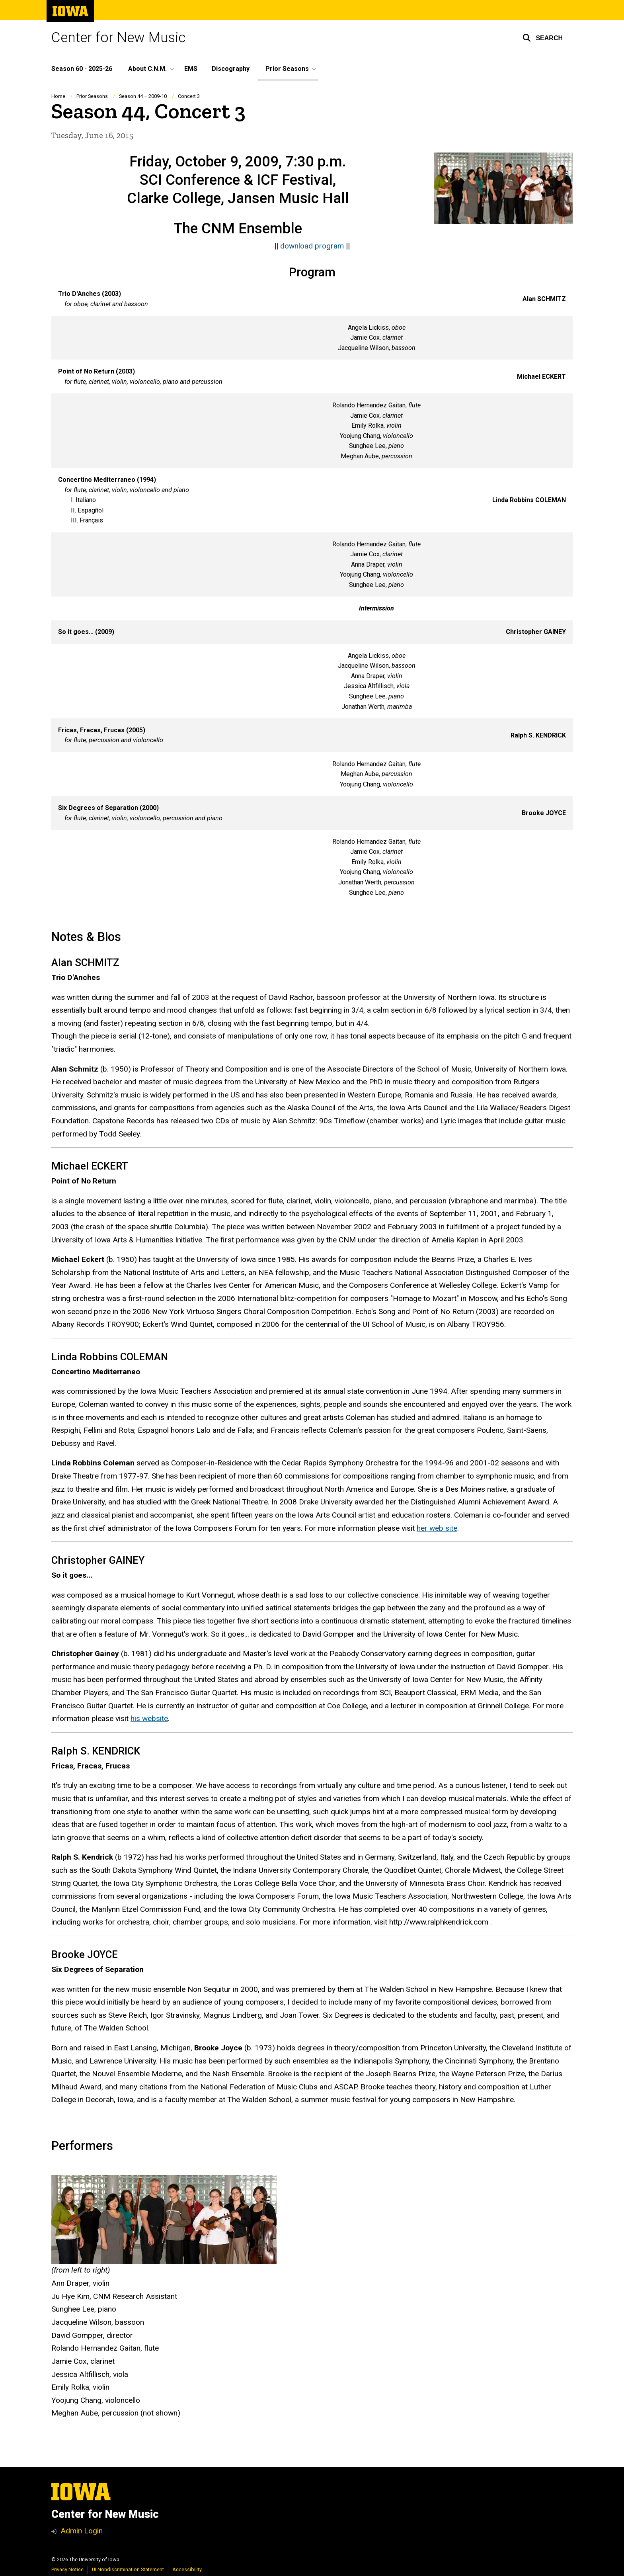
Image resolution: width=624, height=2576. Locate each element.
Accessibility (187, 2569)
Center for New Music (118, 38)
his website (149, 1718)
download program (312, 246)
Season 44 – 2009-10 (143, 96)
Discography (231, 68)
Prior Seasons (92, 96)
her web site (437, 1528)
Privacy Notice (67, 2569)
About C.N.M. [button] (147, 68)
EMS (190, 68)
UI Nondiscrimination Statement (128, 2569)
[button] (543, 38)
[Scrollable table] (312, 593)
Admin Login (81, 2530)
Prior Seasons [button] (287, 68)
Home (58, 96)
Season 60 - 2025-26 (81, 68)
